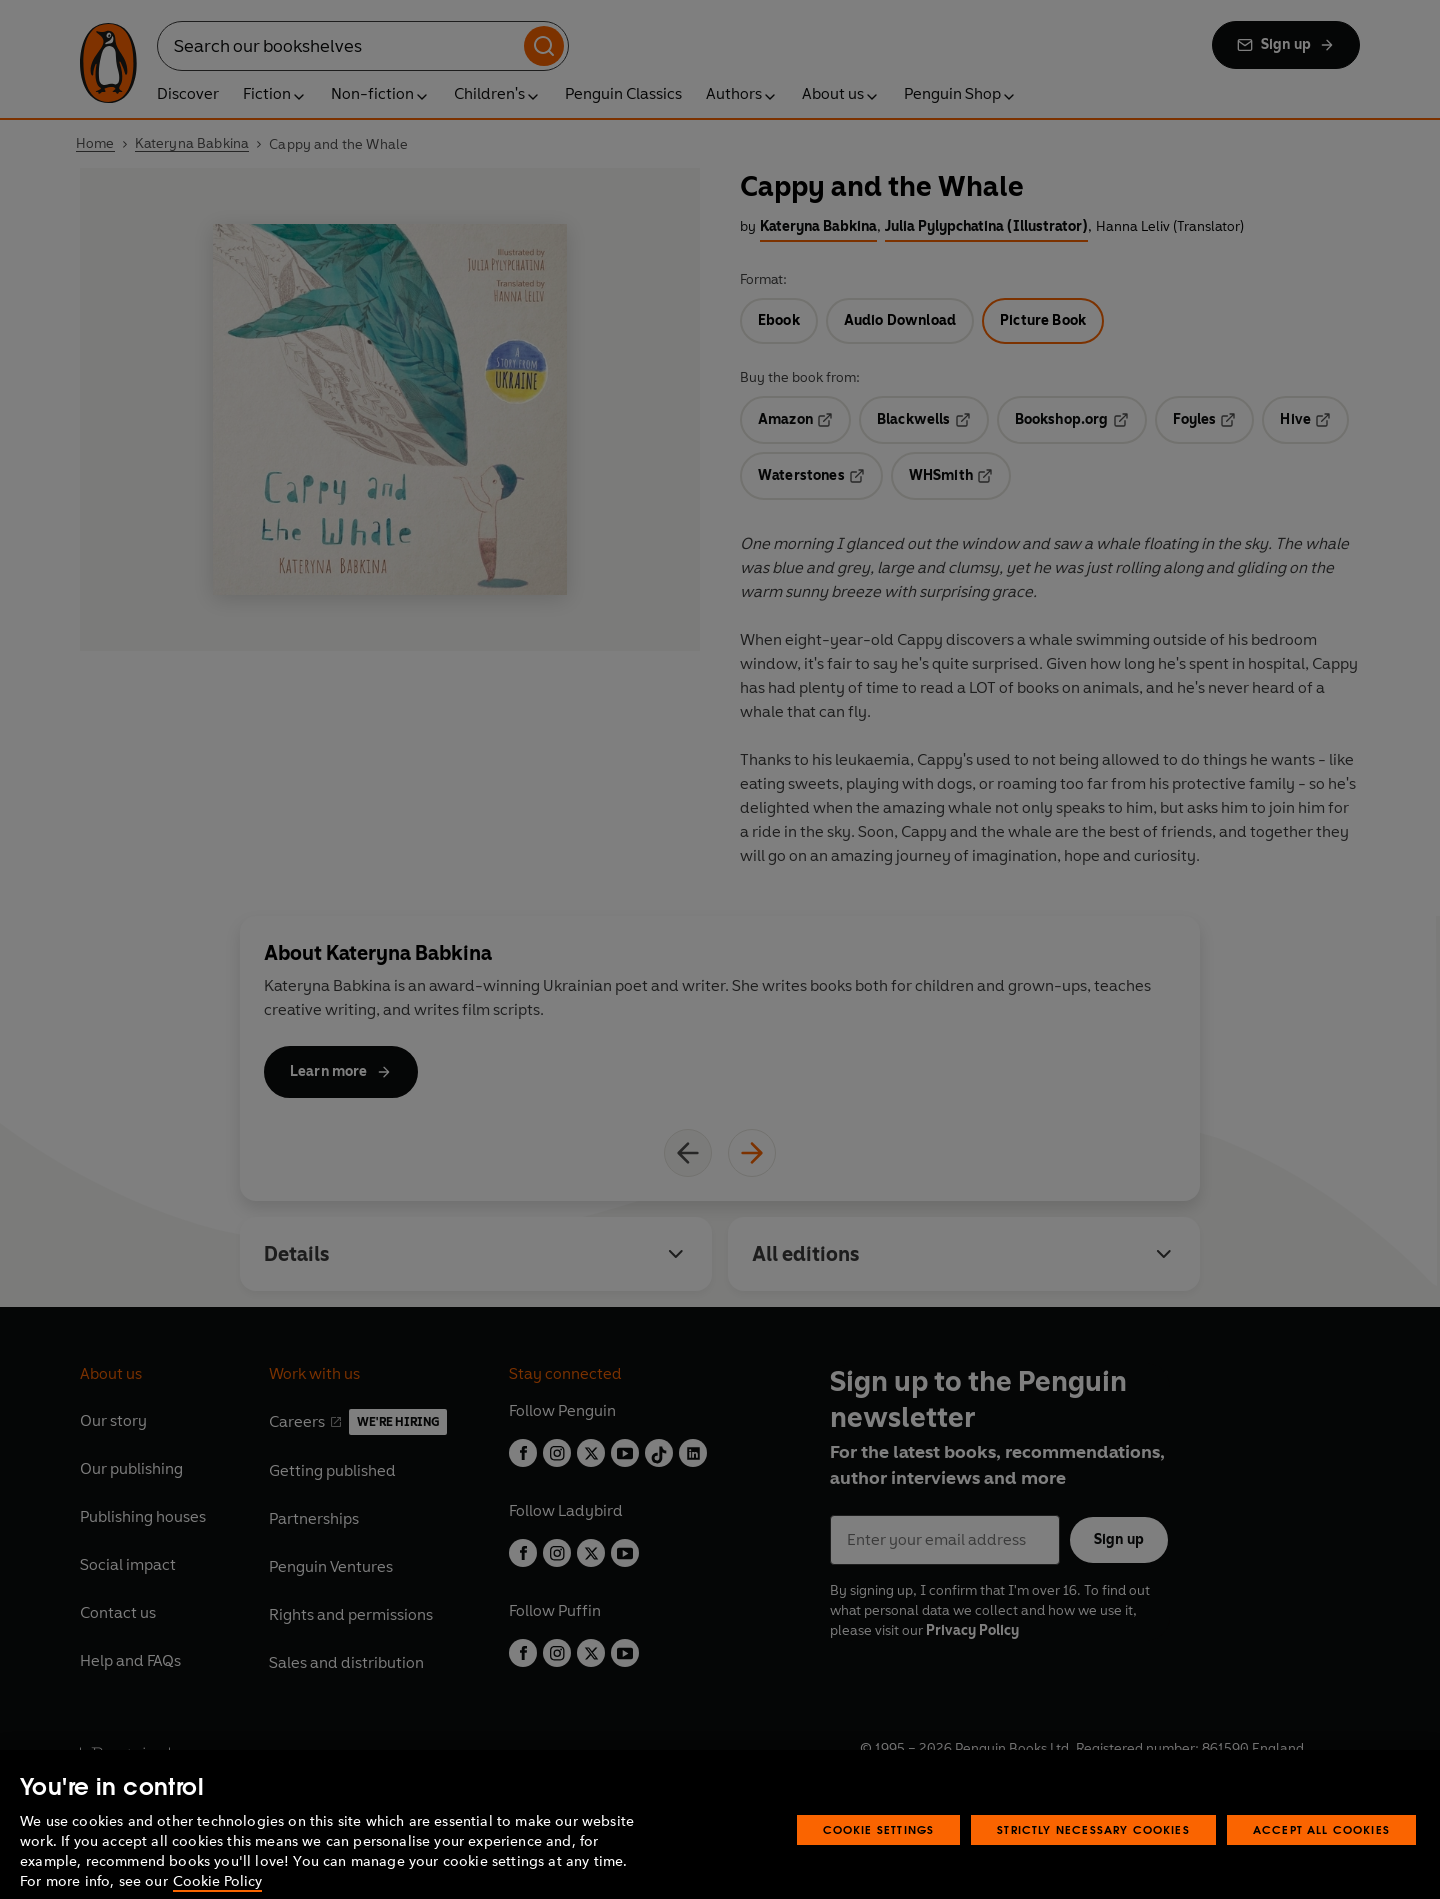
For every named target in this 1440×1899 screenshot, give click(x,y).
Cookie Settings (879, 1857)
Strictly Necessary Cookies (1093, 1857)
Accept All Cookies (1321, 1857)
